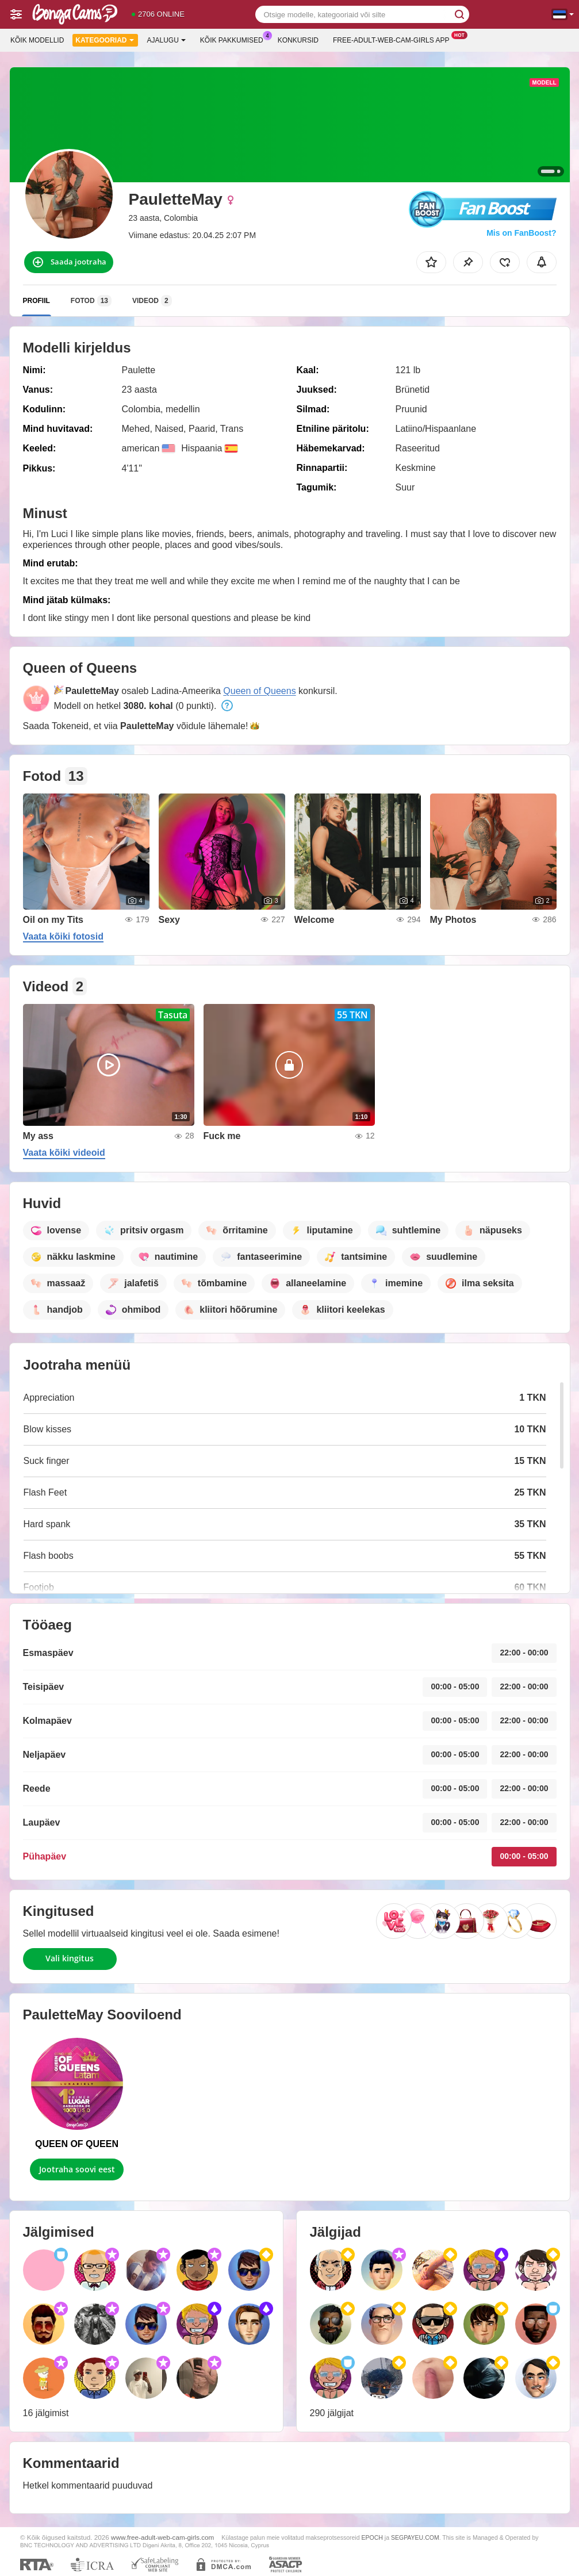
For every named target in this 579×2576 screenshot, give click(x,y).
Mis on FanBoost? (521, 232)
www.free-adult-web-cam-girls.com (162, 2537)
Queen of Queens (259, 691)
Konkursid (298, 40)
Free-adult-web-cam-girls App (394, 39)
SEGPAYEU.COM (415, 2537)
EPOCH (371, 2537)
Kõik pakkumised (234, 39)
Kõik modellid (37, 40)
